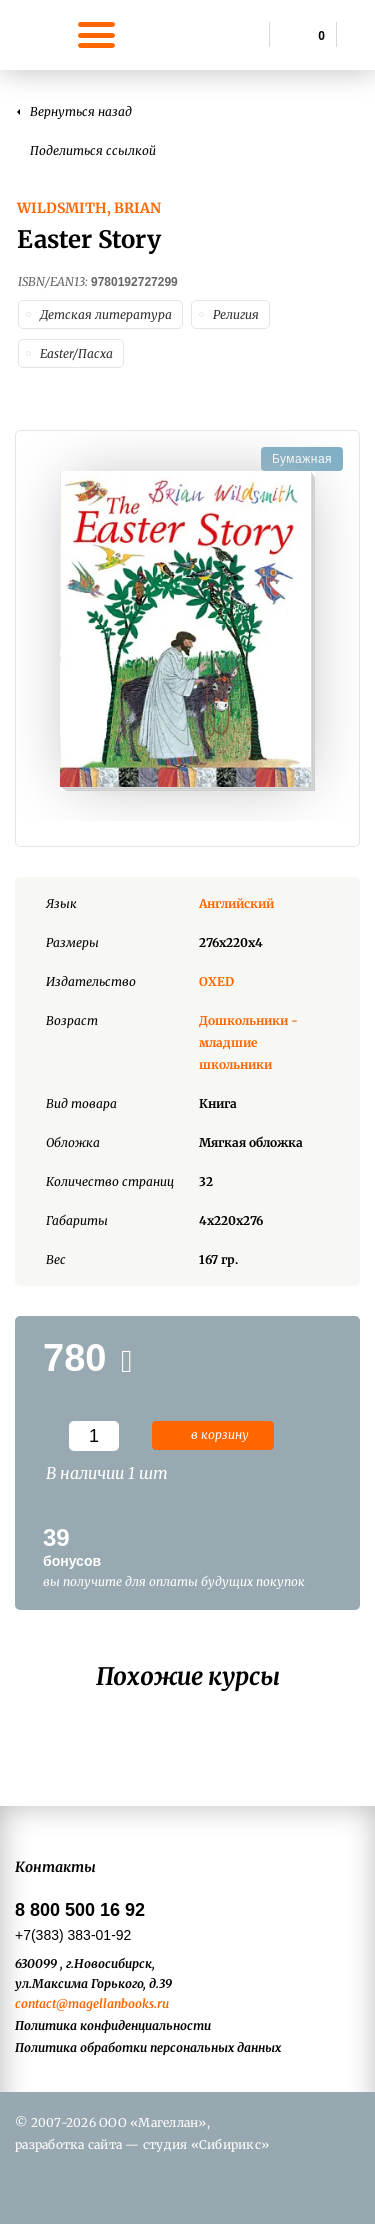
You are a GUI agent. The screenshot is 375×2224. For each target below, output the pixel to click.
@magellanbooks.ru (112, 2003)
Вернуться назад (81, 111)
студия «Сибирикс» (206, 2144)
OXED (216, 981)
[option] (187, 631)
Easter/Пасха (76, 353)
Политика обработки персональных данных (148, 2047)
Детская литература (106, 314)
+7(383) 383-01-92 (73, 1935)
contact (35, 2003)
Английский (236, 903)
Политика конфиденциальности (113, 2025)
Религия (236, 314)
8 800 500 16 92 (80, 1910)
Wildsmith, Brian (89, 208)
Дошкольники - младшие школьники (248, 1042)
